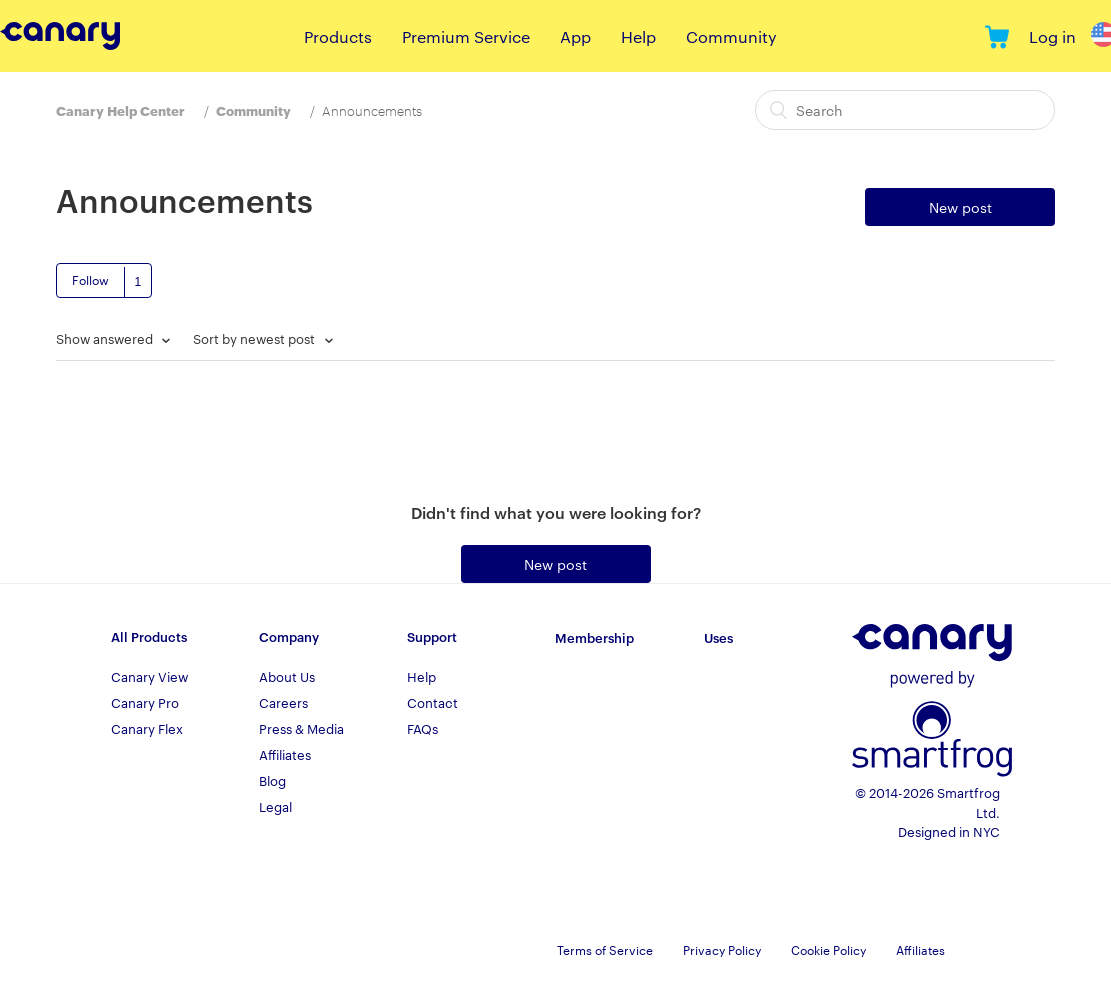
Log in (1052, 36)
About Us (287, 676)
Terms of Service (605, 949)
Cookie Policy (828, 949)
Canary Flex (147, 728)
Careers (283, 702)
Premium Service (466, 36)
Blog (272, 780)
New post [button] (960, 207)
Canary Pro (145, 702)
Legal (275, 806)
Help (638, 36)
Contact (432, 702)
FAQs (422, 728)
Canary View (149, 676)
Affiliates (285, 754)
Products (338, 36)
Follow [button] (90, 279)
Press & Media (301, 728)
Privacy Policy (722, 949)
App (575, 36)
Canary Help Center (120, 110)
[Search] (905, 110)
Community (731, 36)
